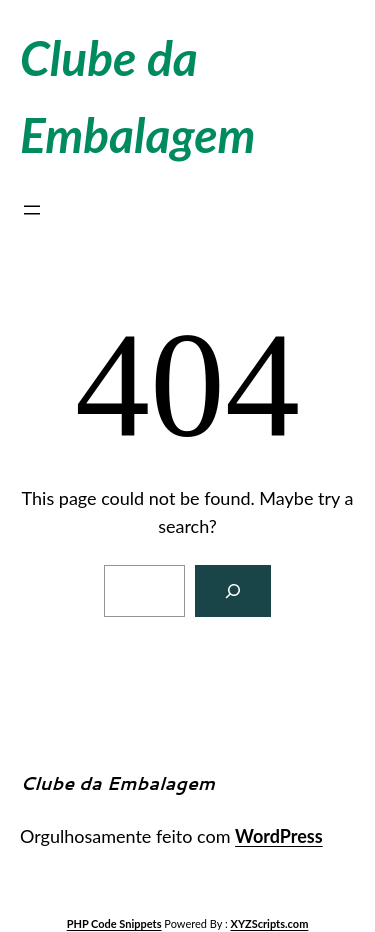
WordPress (279, 836)
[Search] (233, 591)
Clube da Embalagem (117, 783)
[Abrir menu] (32, 210)
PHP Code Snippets (114, 923)
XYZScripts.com (270, 923)
